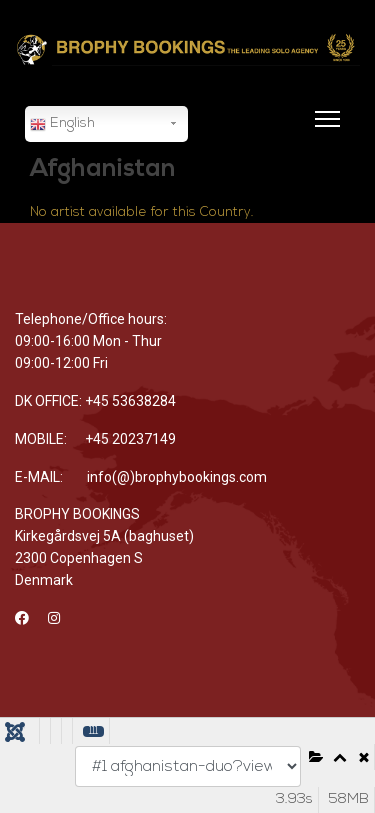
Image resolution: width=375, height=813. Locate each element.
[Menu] (323, 131)
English (62, 125)
